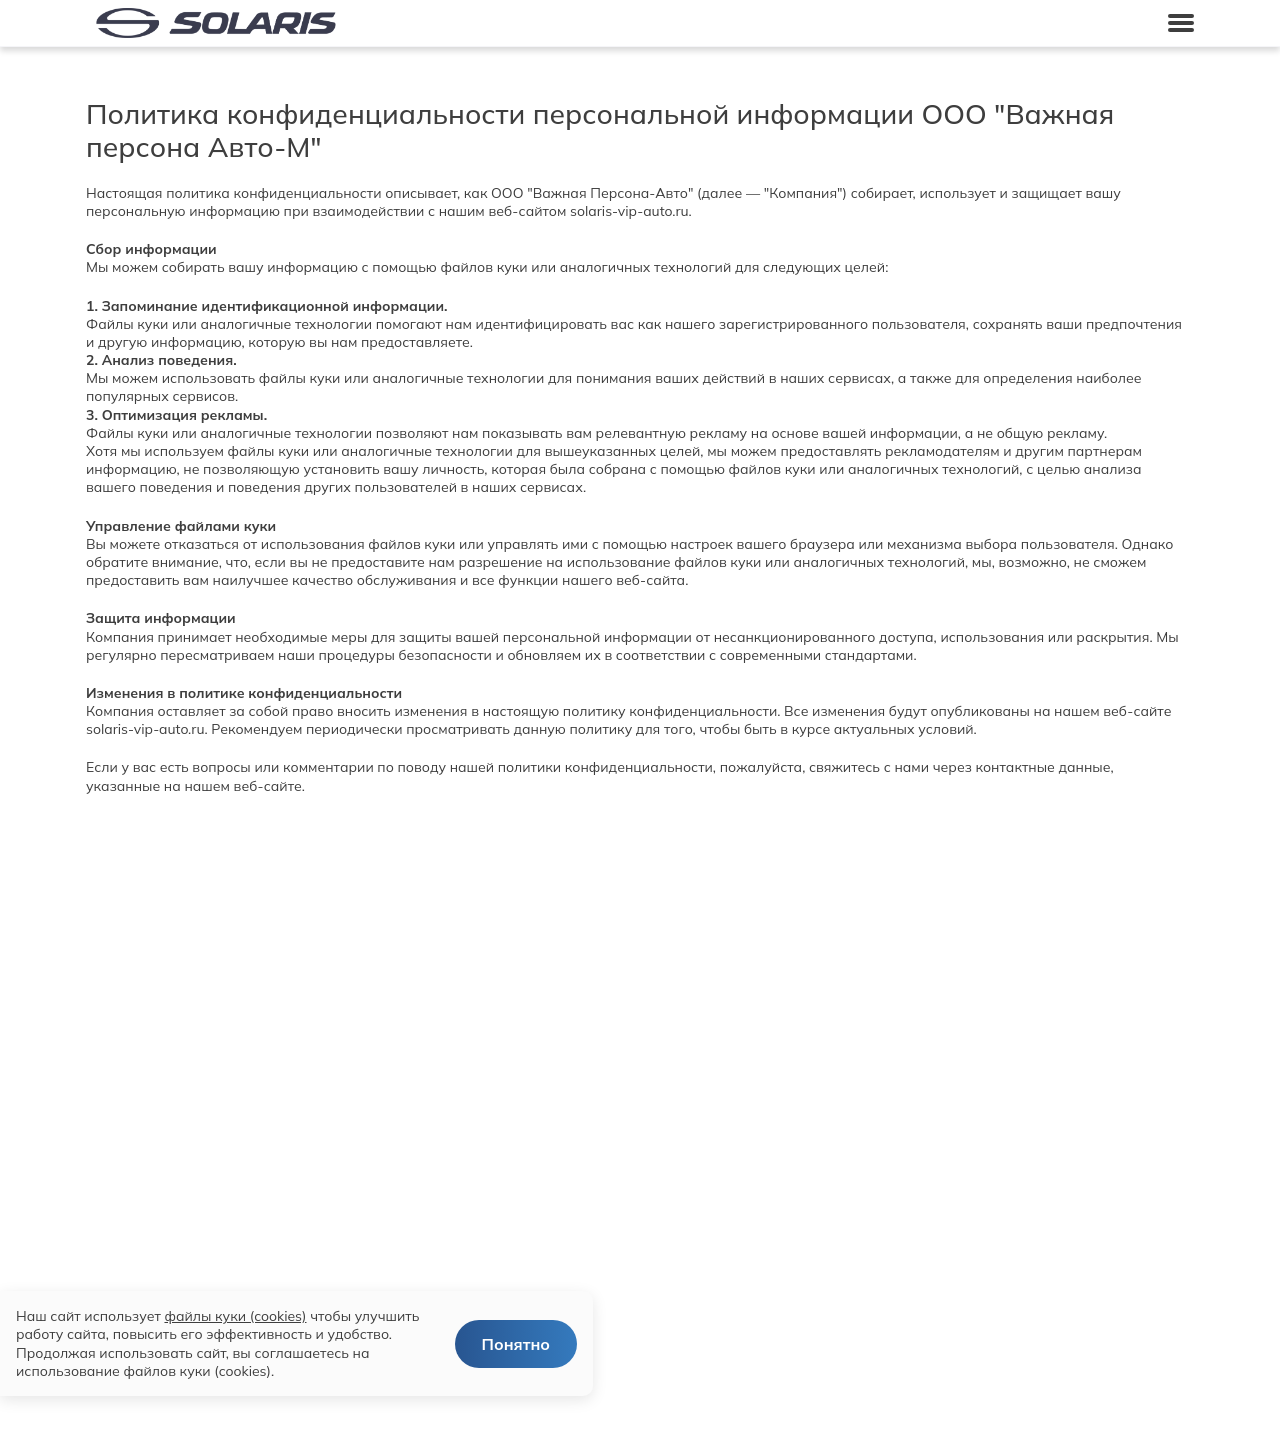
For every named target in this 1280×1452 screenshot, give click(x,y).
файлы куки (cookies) (235, 1316)
